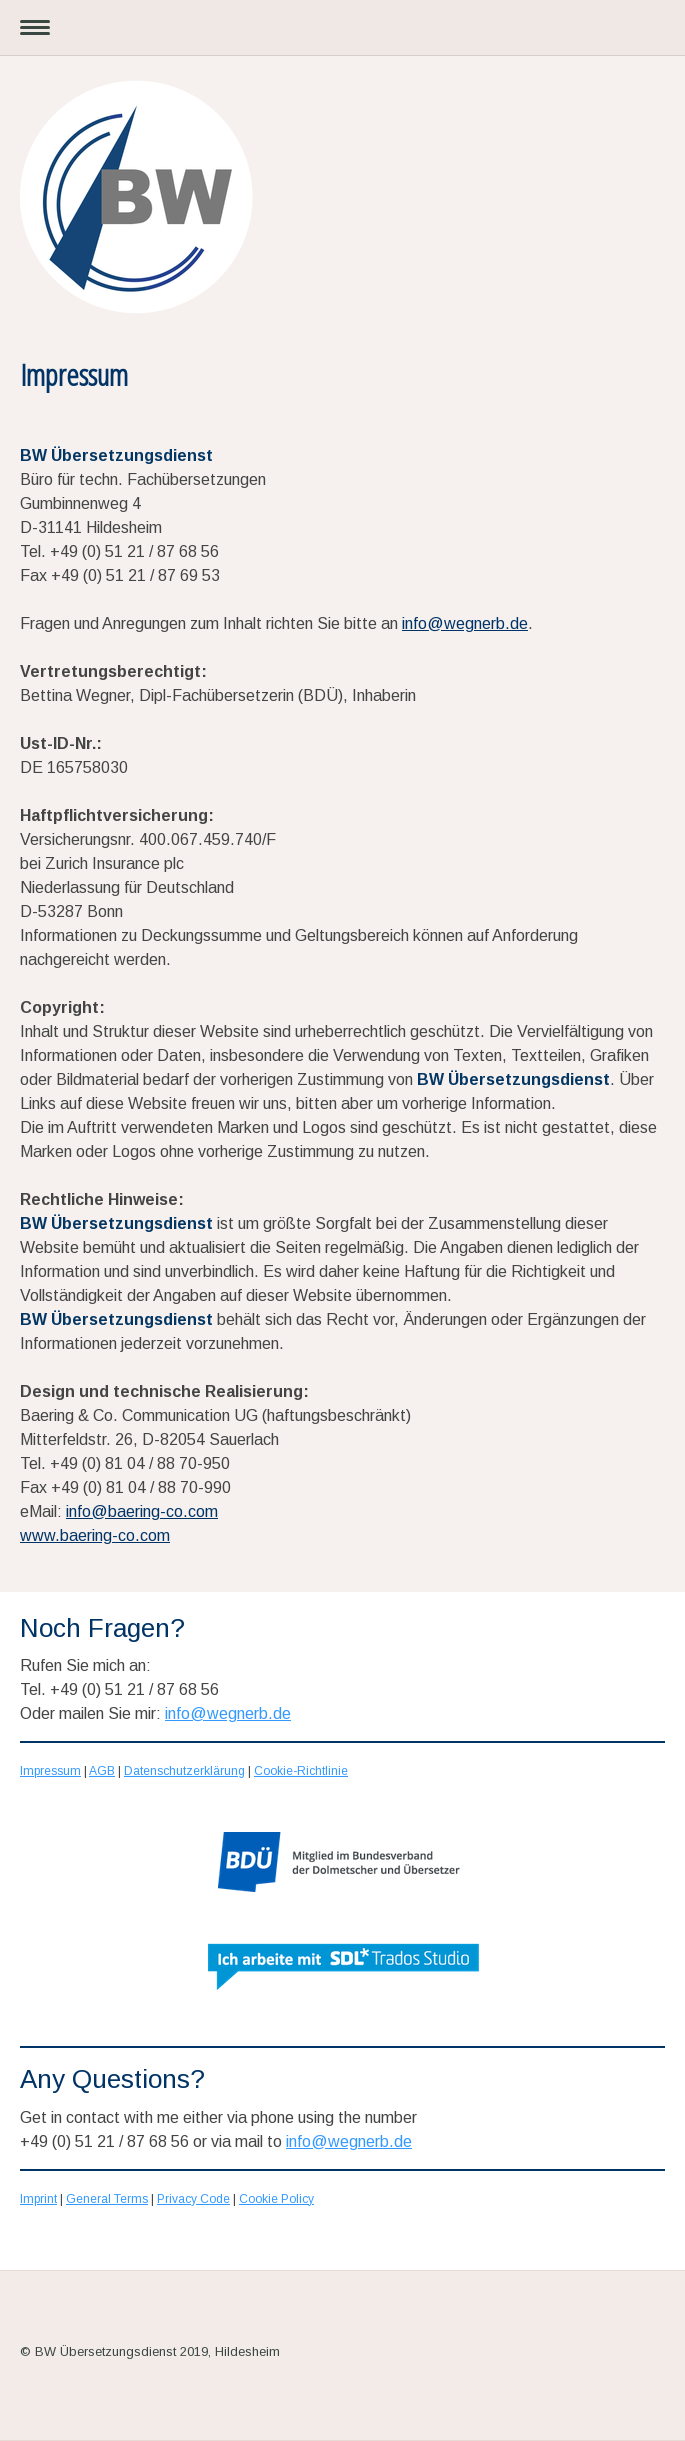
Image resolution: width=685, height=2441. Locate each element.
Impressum (50, 1771)
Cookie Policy (276, 2199)
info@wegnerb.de (465, 623)
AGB (102, 1771)
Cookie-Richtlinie (301, 1771)
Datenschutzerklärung (184, 1771)
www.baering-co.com (95, 1535)
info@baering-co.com (142, 1511)
